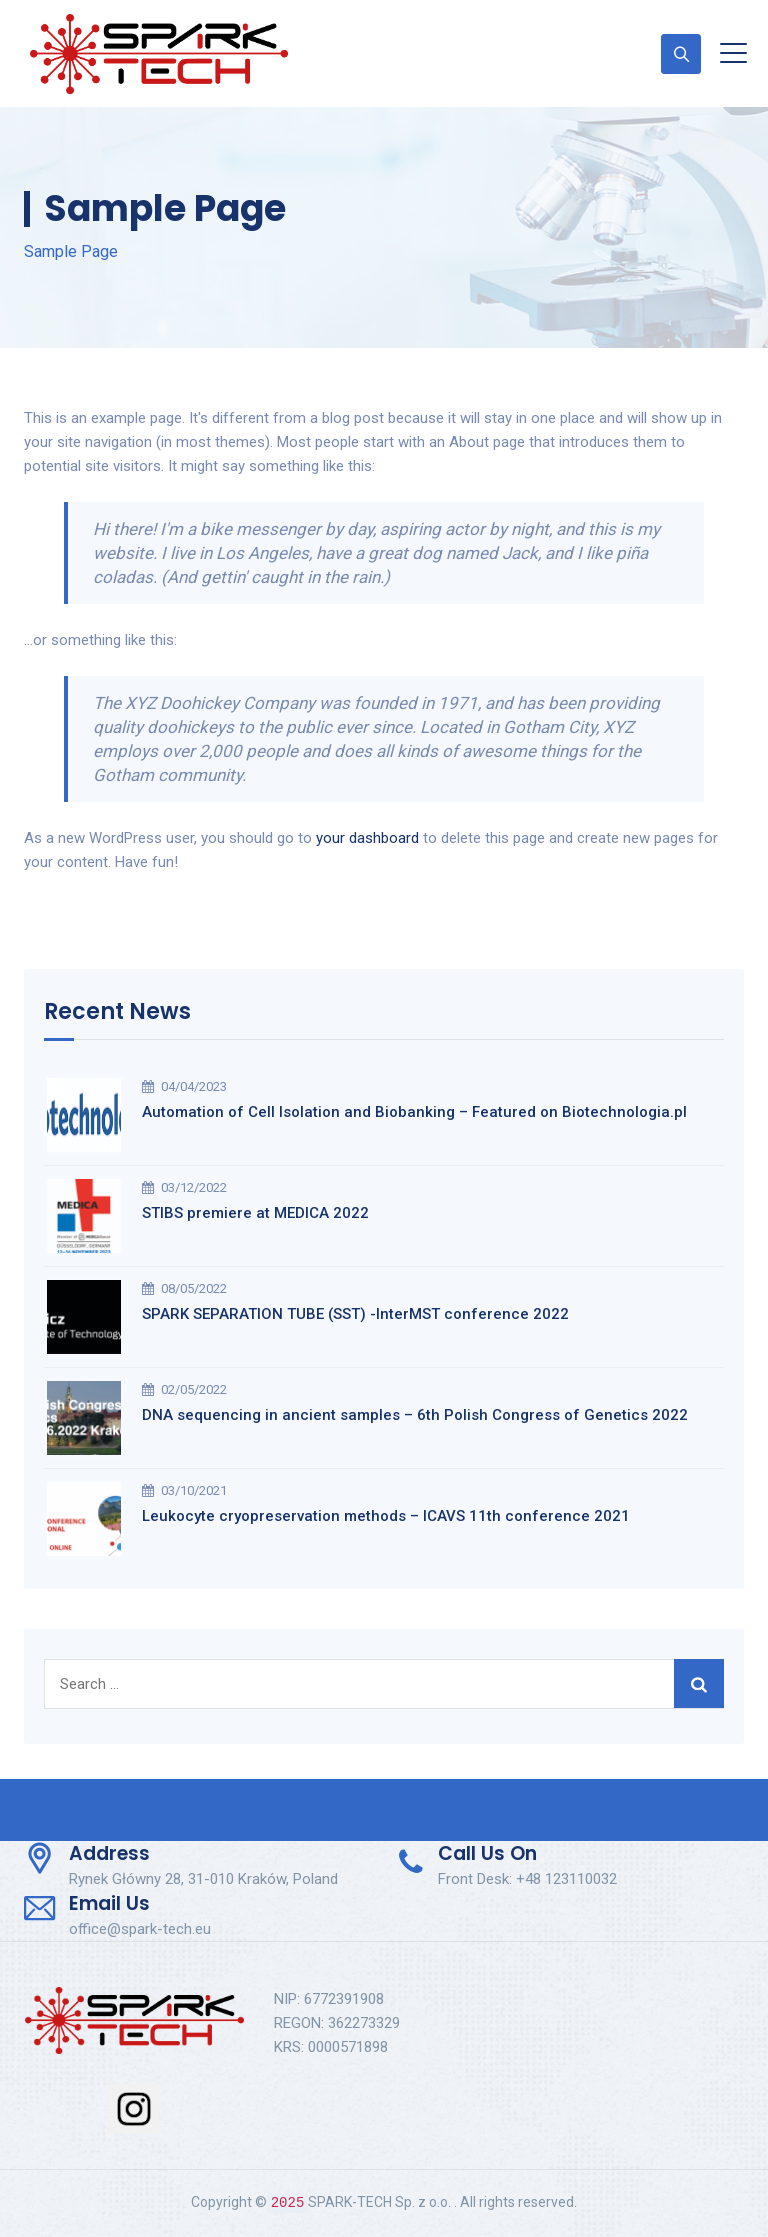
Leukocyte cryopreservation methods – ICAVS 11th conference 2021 (386, 1516)
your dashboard (367, 838)
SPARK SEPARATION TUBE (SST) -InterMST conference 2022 (355, 1314)
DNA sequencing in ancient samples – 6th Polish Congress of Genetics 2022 (415, 1415)
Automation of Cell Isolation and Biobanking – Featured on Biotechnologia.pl (414, 1112)
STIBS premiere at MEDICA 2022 (255, 1213)
